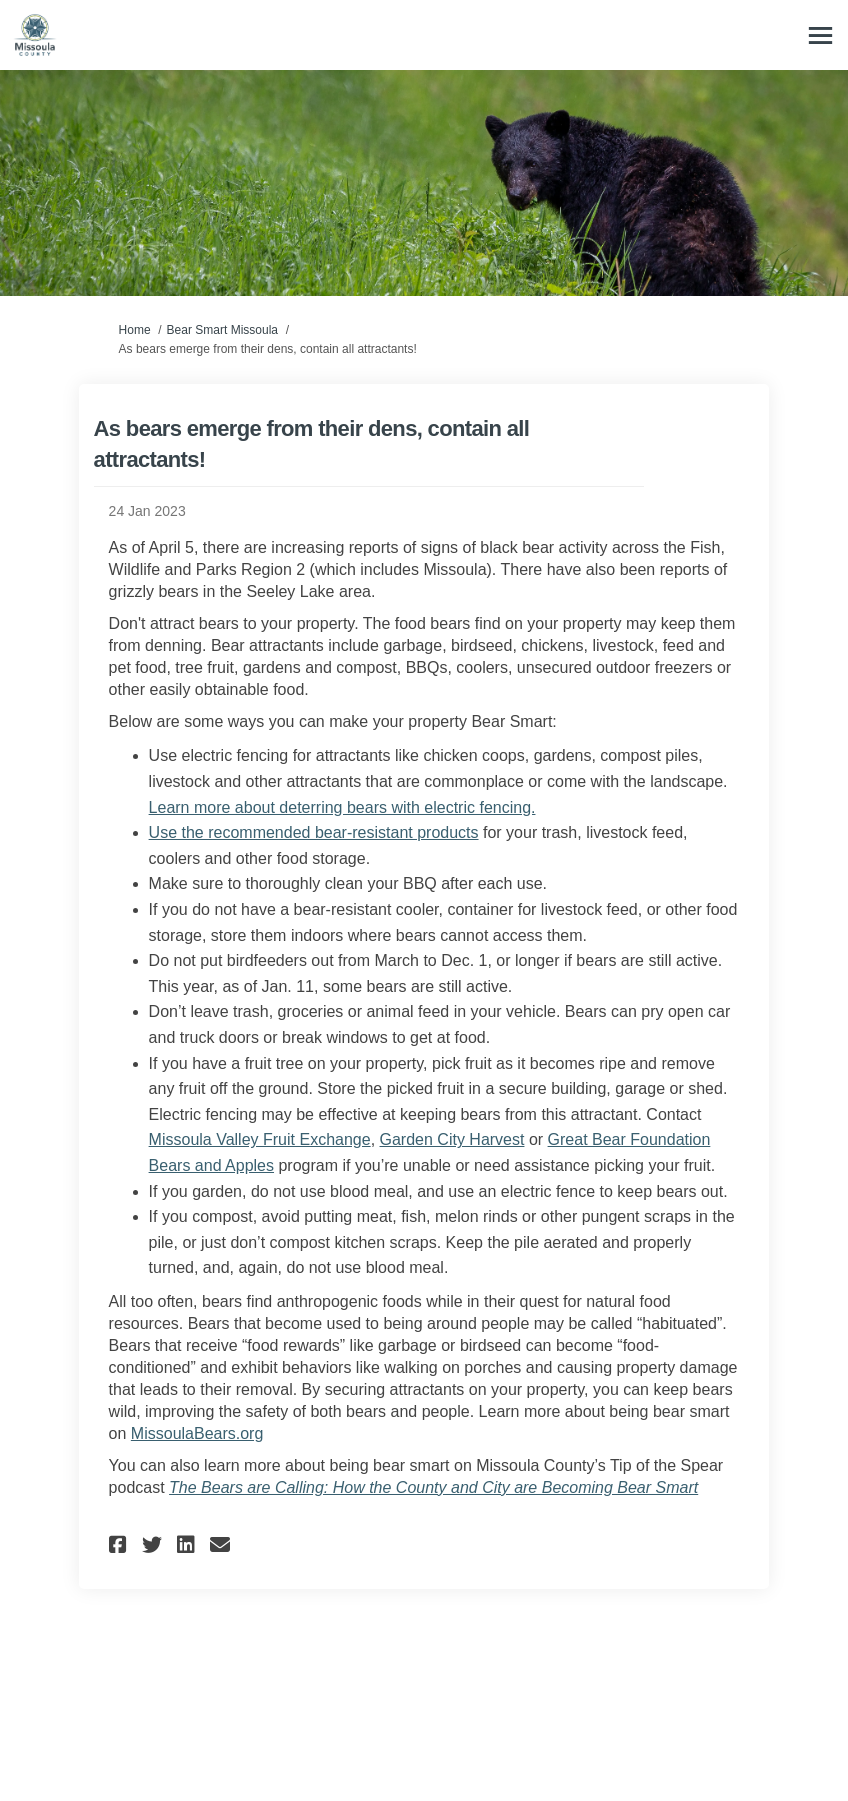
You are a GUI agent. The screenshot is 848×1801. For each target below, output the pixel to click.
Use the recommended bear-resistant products (314, 832)
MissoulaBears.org (197, 1433)
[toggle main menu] (820, 35)
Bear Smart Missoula (222, 330)
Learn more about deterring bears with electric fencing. (342, 807)
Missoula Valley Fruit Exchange (260, 1139)
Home (135, 330)
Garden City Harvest (452, 1139)
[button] (120, 1544)
